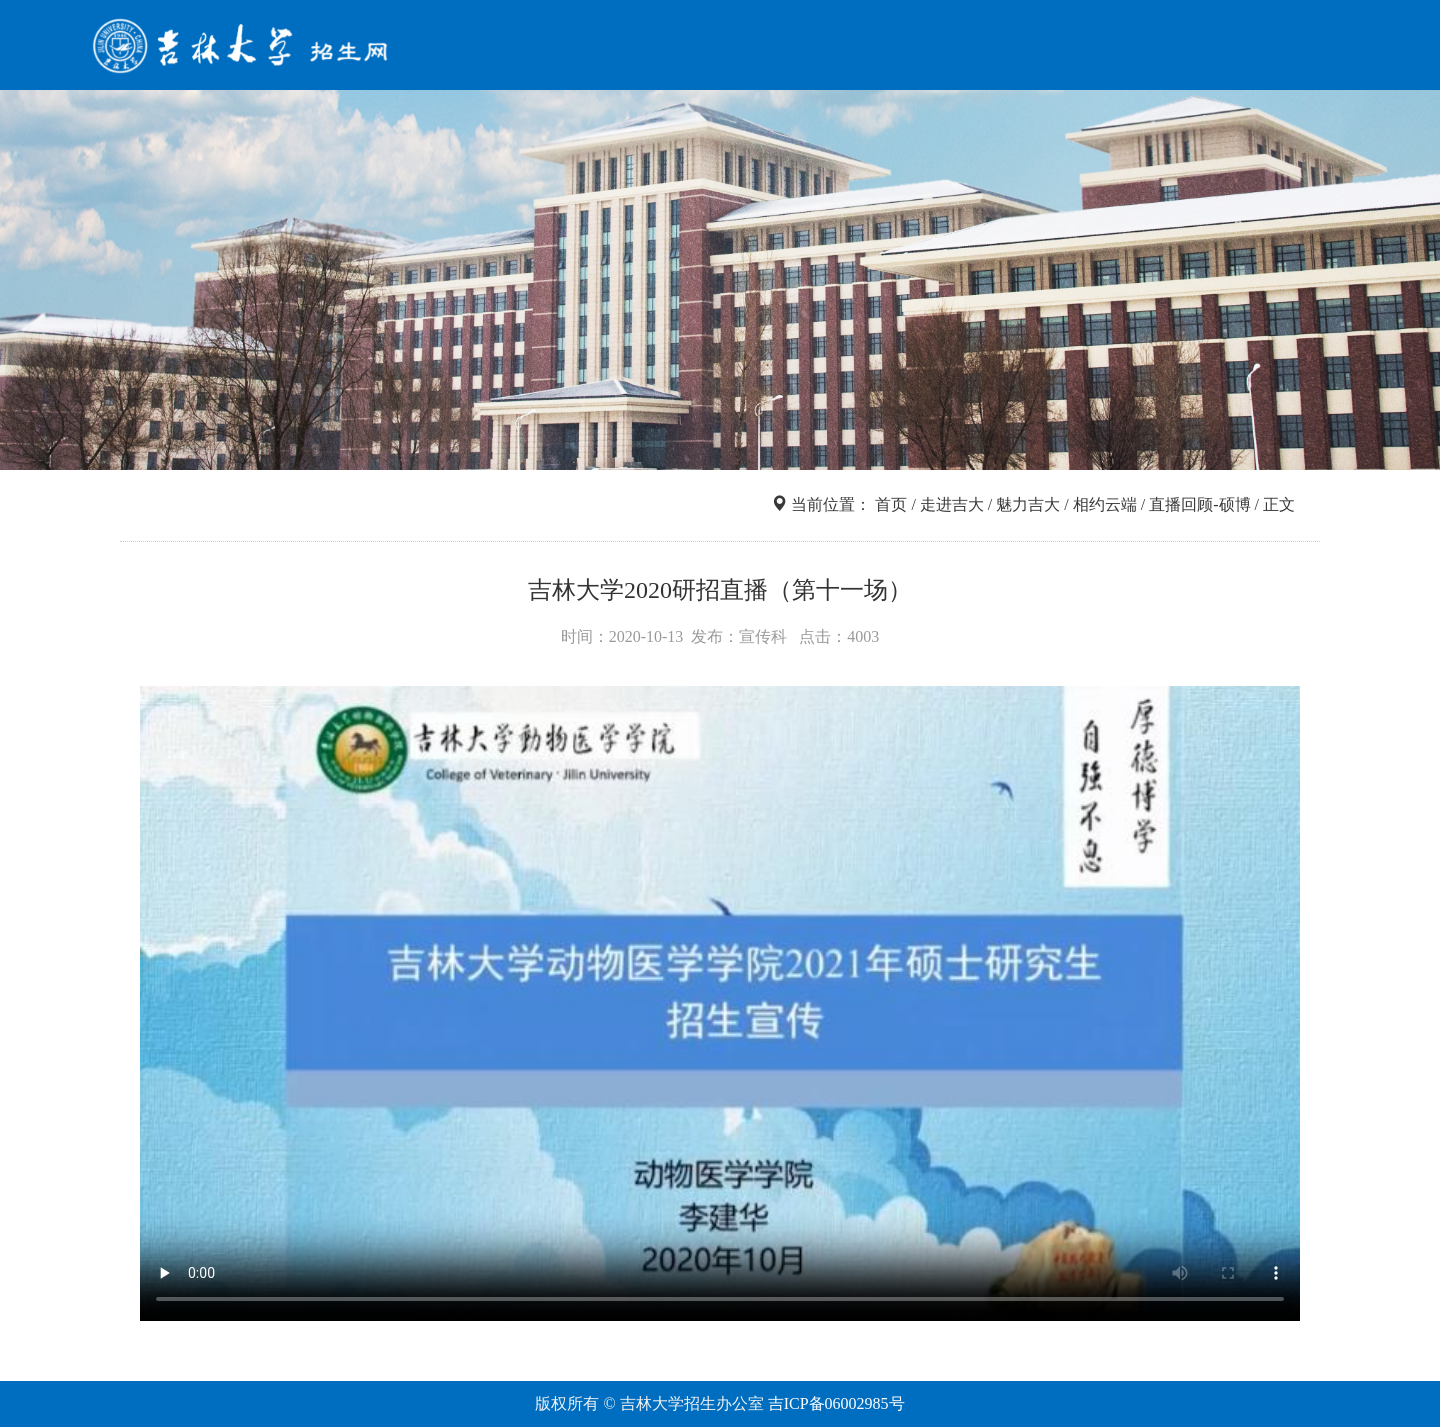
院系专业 (950, 48)
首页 (664, 48)
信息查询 (848, 48)
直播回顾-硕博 (1199, 504)
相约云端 (1105, 504)
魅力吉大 (1028, 504)
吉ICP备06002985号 (836, 1403)
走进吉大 (1154, 48)
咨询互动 (1256, 48)
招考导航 (746, 48)
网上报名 (1052, 48)
